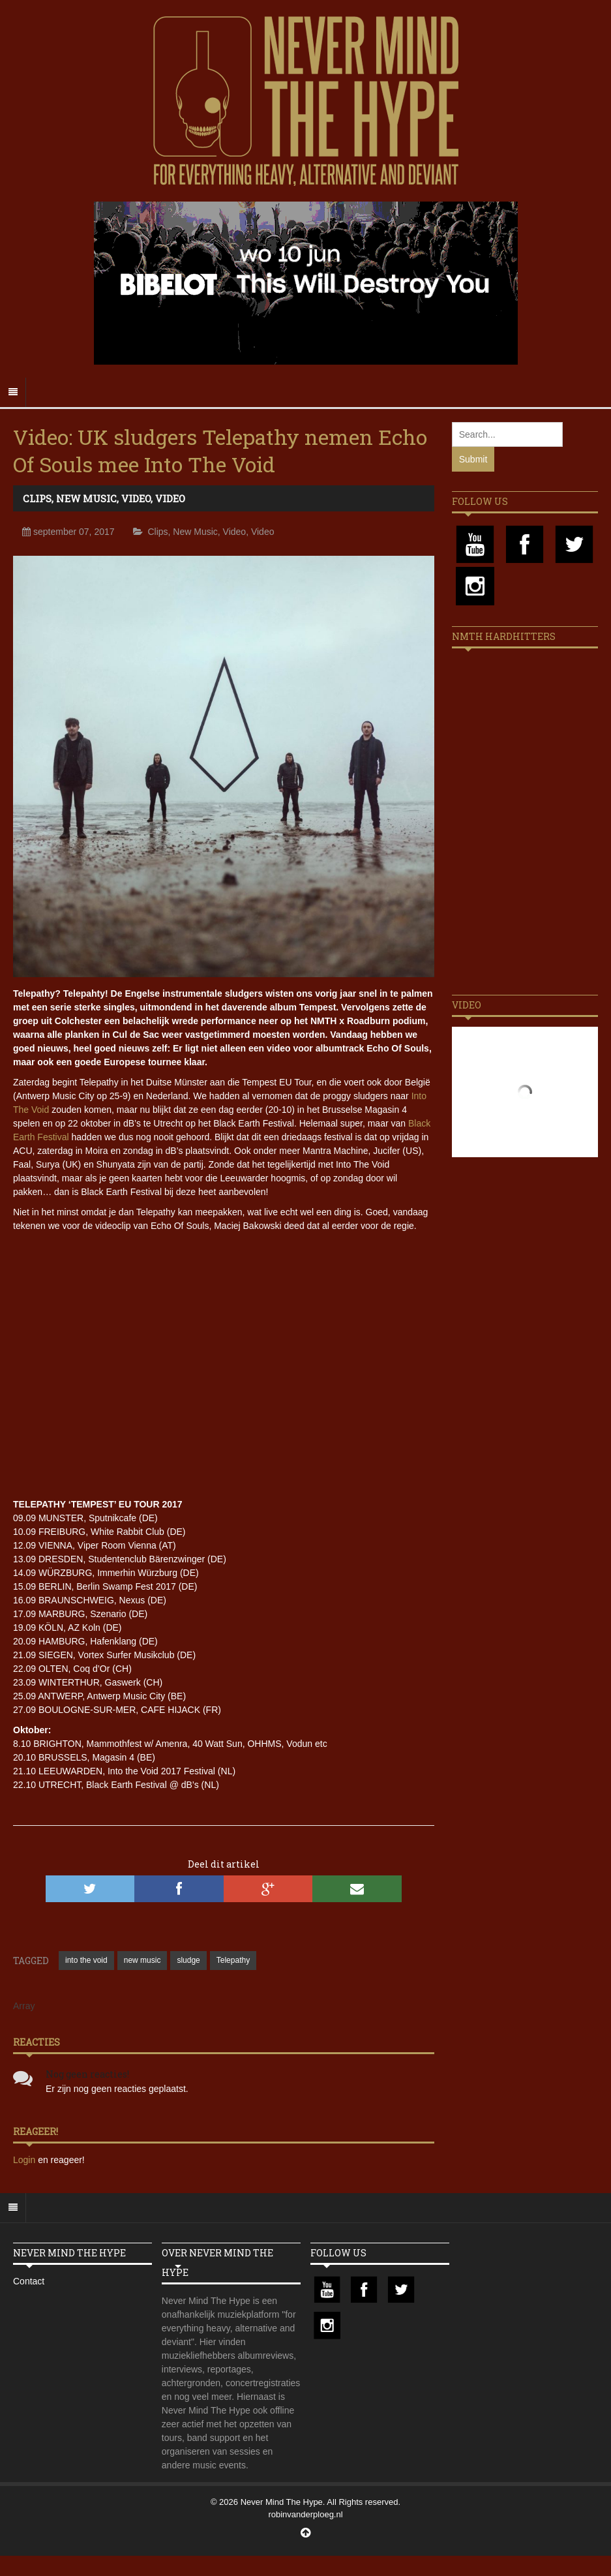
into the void (86, 1960)
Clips (37, 498)
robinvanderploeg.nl (305, 2514)
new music (142, 1960)
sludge (188, 1960)
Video (136, 498)
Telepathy (233, 1960)
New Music (86, 498)
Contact (28, 2281)
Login (25, 2160)
